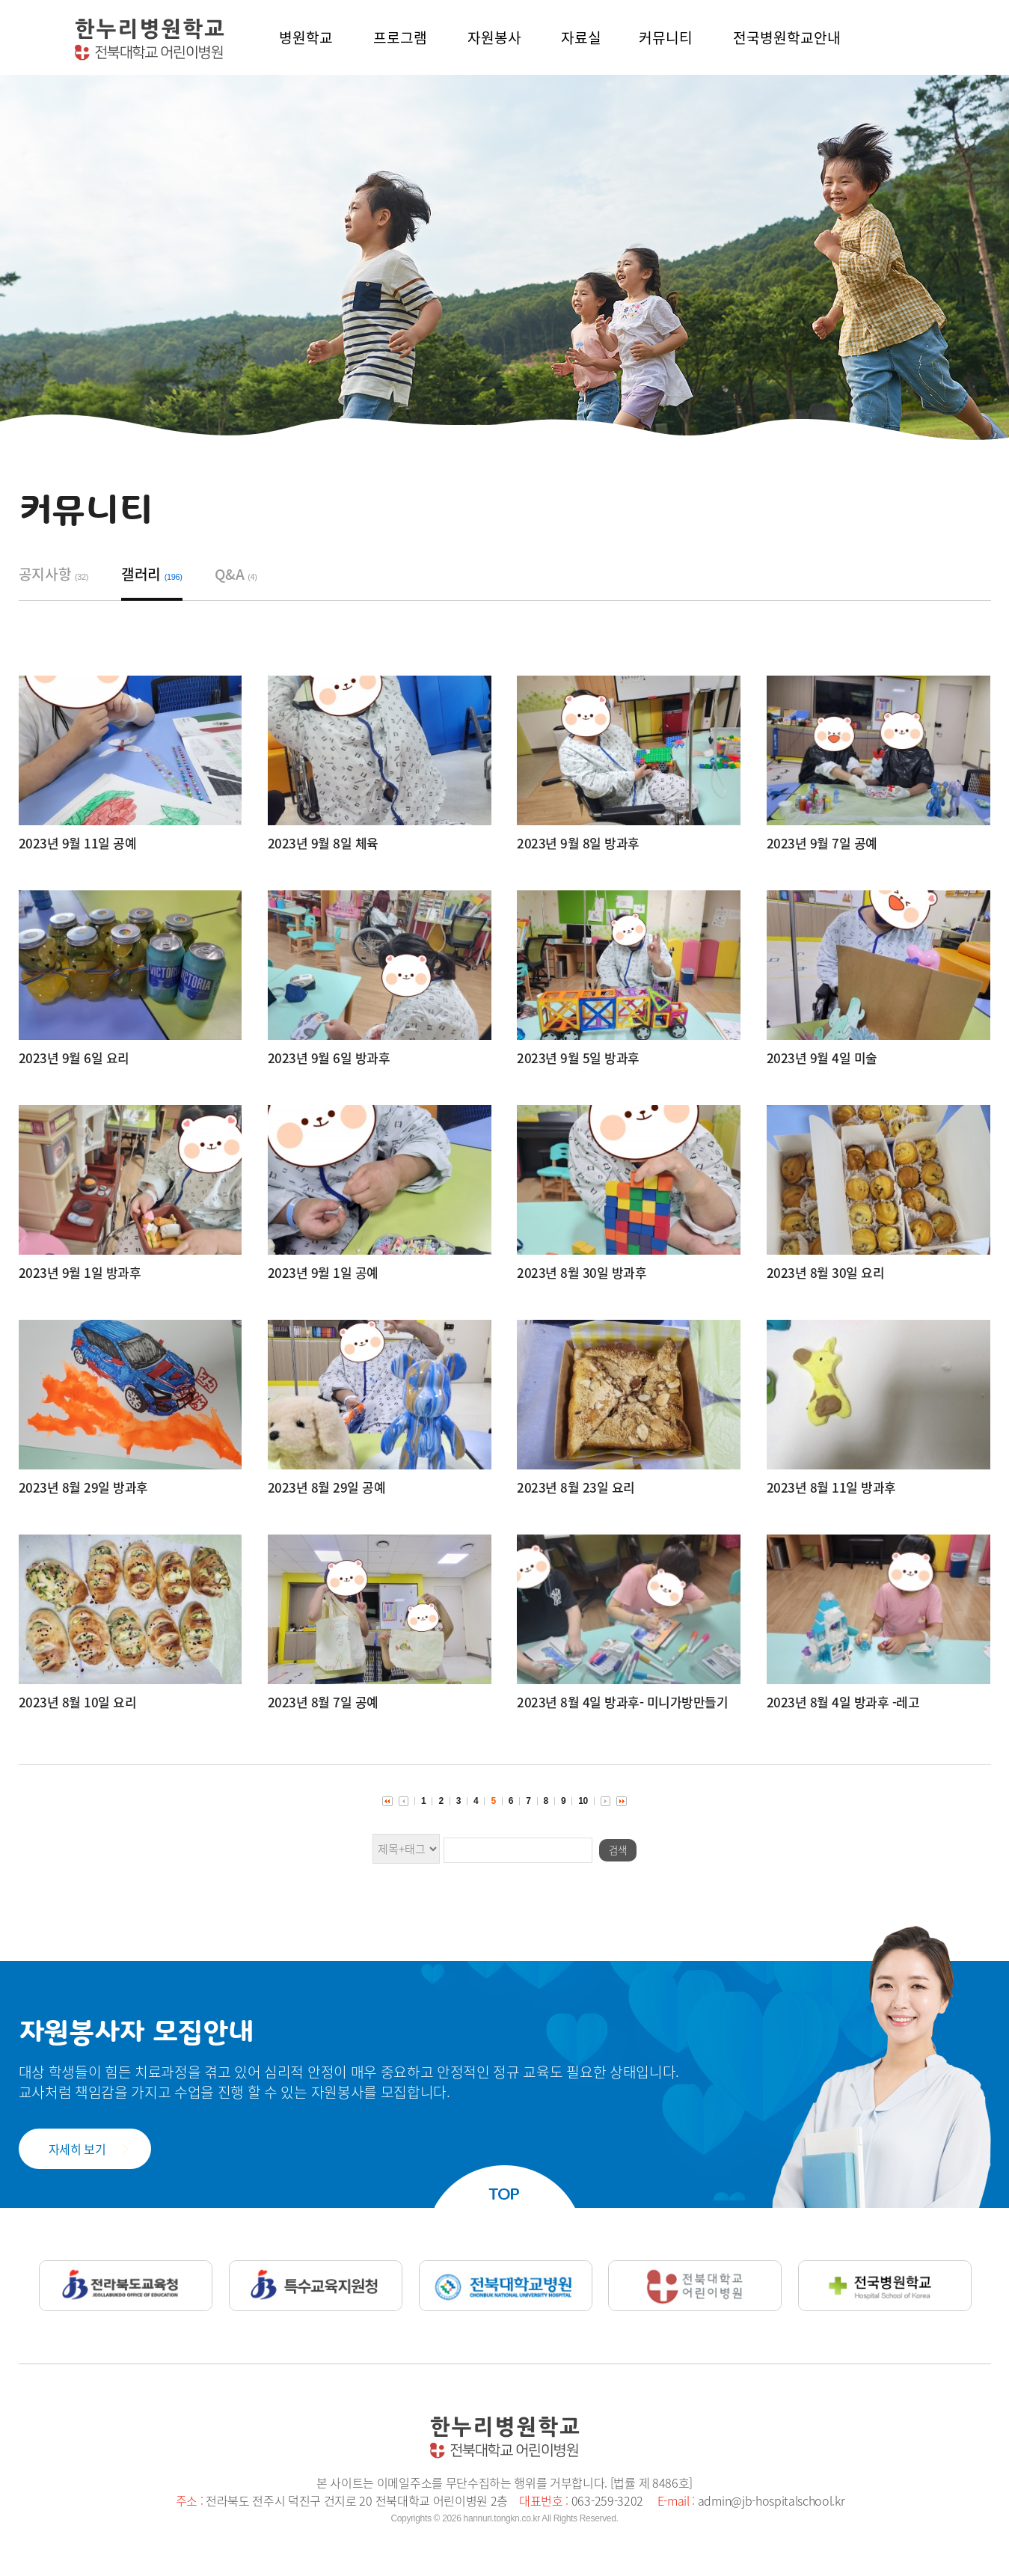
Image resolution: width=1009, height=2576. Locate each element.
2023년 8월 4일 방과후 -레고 (843, 1701)
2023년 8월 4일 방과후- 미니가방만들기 (622, 1701)
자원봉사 (494, 37)
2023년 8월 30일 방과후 (581, 1272)
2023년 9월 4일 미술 (822, 1057)
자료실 (581, 37)
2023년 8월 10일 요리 (78, 1701)
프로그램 (400, 37)
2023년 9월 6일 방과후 (329, 1057)
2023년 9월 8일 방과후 (578, 842)
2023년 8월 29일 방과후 (83, 1487)
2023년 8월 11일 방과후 (831, 1487)
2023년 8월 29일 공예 (327, 1487)
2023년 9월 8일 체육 (323, 842)
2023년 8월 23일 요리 (576, 1487)
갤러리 (152, 573)
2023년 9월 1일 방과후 (80, 1272)
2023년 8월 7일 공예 (323, 1701)
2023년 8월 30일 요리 (826, 1272)
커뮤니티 (666, 37)
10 (583, 1801)
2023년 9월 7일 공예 (822, 842)
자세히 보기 (77, 2149)
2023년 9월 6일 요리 (74, 1057)
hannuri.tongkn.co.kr (502, 2518)
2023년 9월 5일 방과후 (578, 1057)
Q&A (236, 573)
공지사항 (54, 573)
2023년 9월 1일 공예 (323, 1272)
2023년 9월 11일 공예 (78, 842)
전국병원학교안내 (787, 37)
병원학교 (306, 37)
